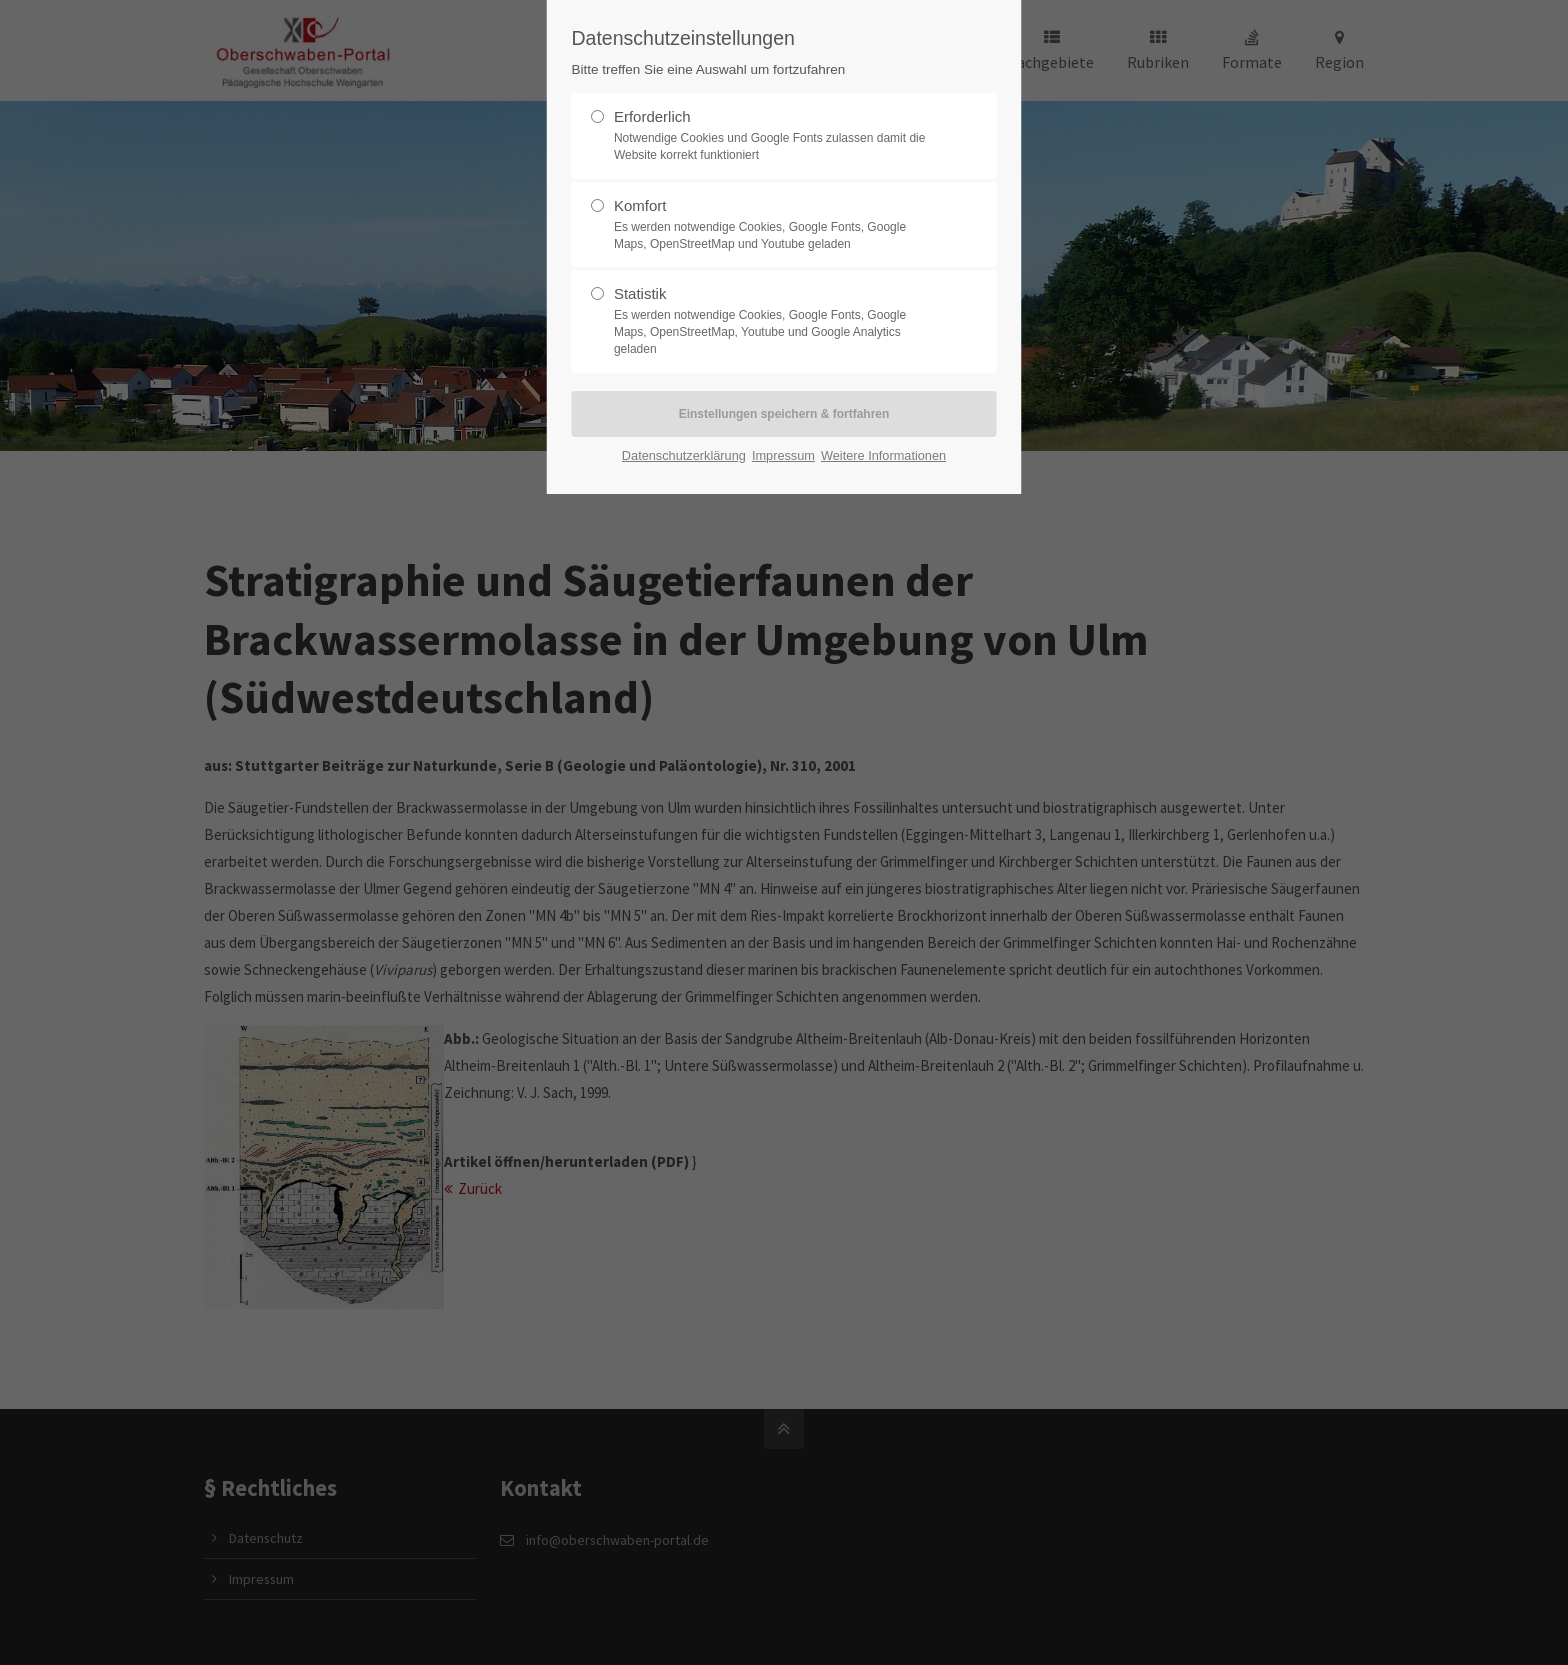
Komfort (776, 225)
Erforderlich (776, 136)
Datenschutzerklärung (684, 455)
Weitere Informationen (883, 455)
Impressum (783, 455)
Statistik (776, 321)
